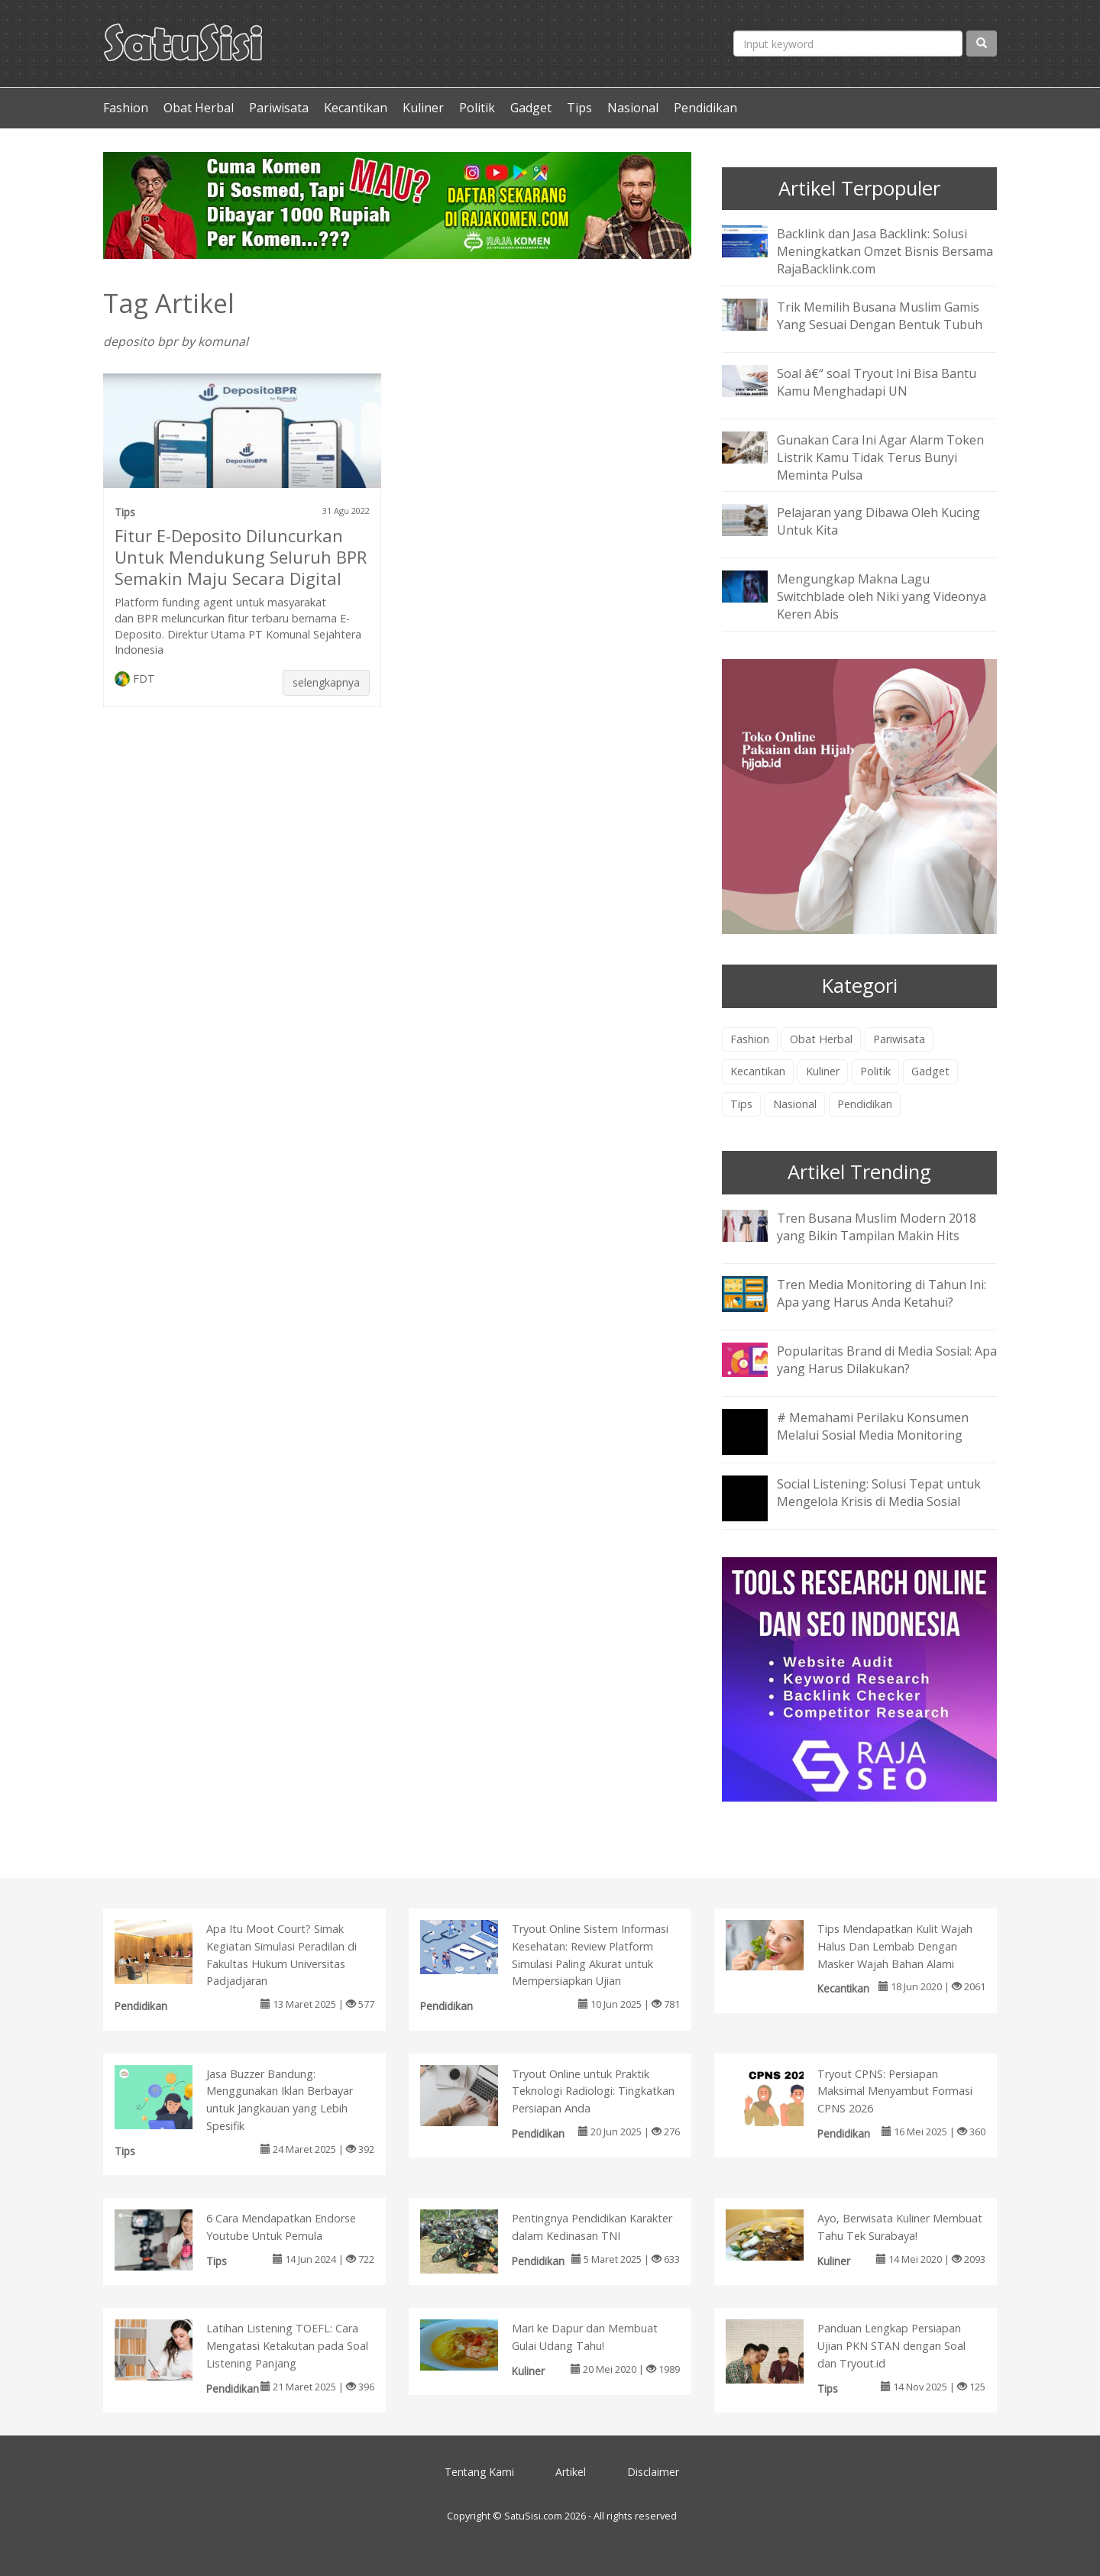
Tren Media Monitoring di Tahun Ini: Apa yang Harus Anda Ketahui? (881, 1293)
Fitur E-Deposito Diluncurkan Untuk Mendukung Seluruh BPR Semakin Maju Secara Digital (241, 557)
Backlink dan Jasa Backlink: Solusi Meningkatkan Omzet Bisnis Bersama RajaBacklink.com (885, 251)
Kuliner (423, 107)
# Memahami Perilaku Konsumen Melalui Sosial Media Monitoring (873, 1426)
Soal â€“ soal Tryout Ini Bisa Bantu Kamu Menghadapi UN (876, 382)
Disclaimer (653, 2471)
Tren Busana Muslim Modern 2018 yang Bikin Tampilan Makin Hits (876, 1227)
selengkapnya (326, 682)
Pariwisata (279, 107)
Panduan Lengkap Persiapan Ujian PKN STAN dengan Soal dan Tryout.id (891, 2346)
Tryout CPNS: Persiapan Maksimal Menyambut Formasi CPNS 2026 (894, 2091)
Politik (477, 107)
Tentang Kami (479, 2471)
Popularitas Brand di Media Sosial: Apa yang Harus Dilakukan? (887, 1360)
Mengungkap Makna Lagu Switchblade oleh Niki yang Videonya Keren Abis (881, 596)
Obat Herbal (198, 107)
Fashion (125, 107)
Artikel (570, 2471)
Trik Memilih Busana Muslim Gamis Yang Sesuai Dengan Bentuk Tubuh (879, 316)
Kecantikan (355, 107)
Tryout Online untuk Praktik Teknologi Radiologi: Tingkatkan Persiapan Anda (593, 2091)
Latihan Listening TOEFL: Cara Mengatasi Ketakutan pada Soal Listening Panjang (287, 2346)
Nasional (632, 107)
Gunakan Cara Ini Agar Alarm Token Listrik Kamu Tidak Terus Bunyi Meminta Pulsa (880, 457)
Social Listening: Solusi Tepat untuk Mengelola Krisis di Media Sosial (879, 1492)
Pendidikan (705, 107)
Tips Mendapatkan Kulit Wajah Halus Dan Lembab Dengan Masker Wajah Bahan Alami (894, 1946)
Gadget (531, 107)
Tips (579, 107)
